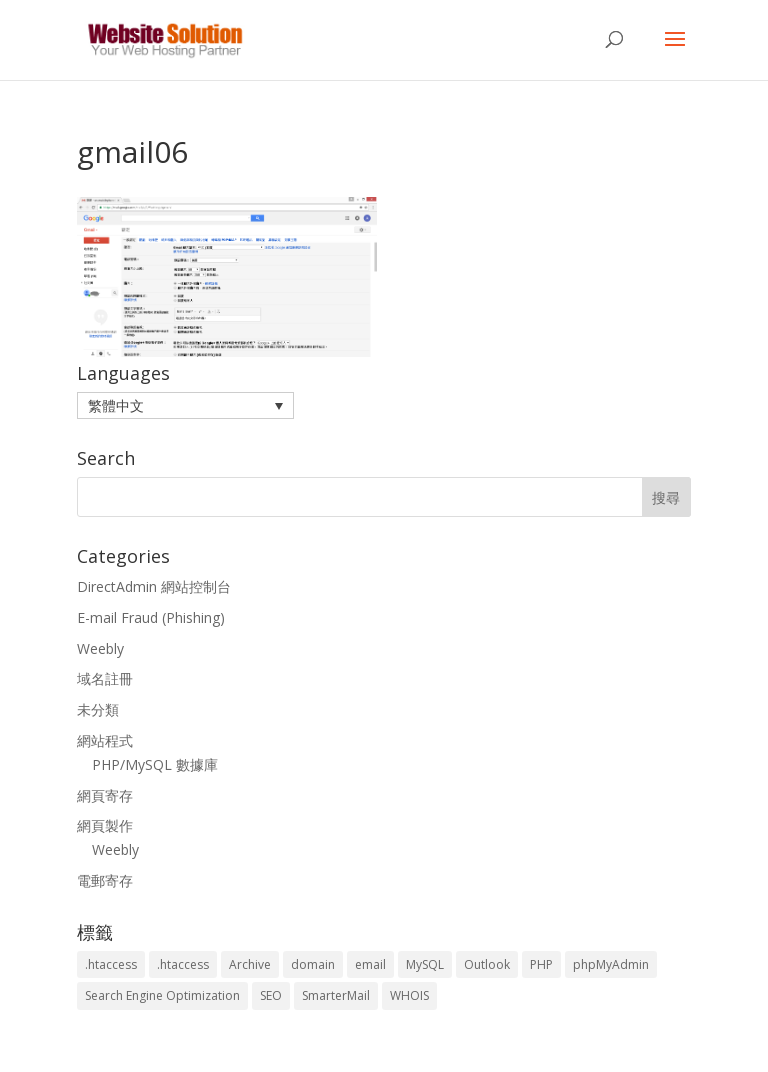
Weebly (100, 648)
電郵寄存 (105, 880)
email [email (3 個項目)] (370, 964)
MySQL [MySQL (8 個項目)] (425, 964)
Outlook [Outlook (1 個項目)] (487, 964)
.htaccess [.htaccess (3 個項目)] (111, 964)
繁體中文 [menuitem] (116, 405)
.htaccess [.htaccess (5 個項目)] (183, 964)
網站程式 (105, 740)
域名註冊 (105, 678)
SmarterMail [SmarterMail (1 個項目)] (336, 995)
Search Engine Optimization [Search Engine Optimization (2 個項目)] (162, 995)
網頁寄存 (105, 795)
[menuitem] (185, 405)
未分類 (98, 709)
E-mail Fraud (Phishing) (151, 617)
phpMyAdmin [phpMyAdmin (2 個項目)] (611, 964)
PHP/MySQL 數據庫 (155, 764)
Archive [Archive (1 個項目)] (250, 964)
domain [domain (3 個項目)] (313, 964)
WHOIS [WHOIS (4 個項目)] (409, 995)
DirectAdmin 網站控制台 (154, 586)
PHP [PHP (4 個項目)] (541, 964)
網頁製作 (105, 825)
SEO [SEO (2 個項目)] (271, 995)
